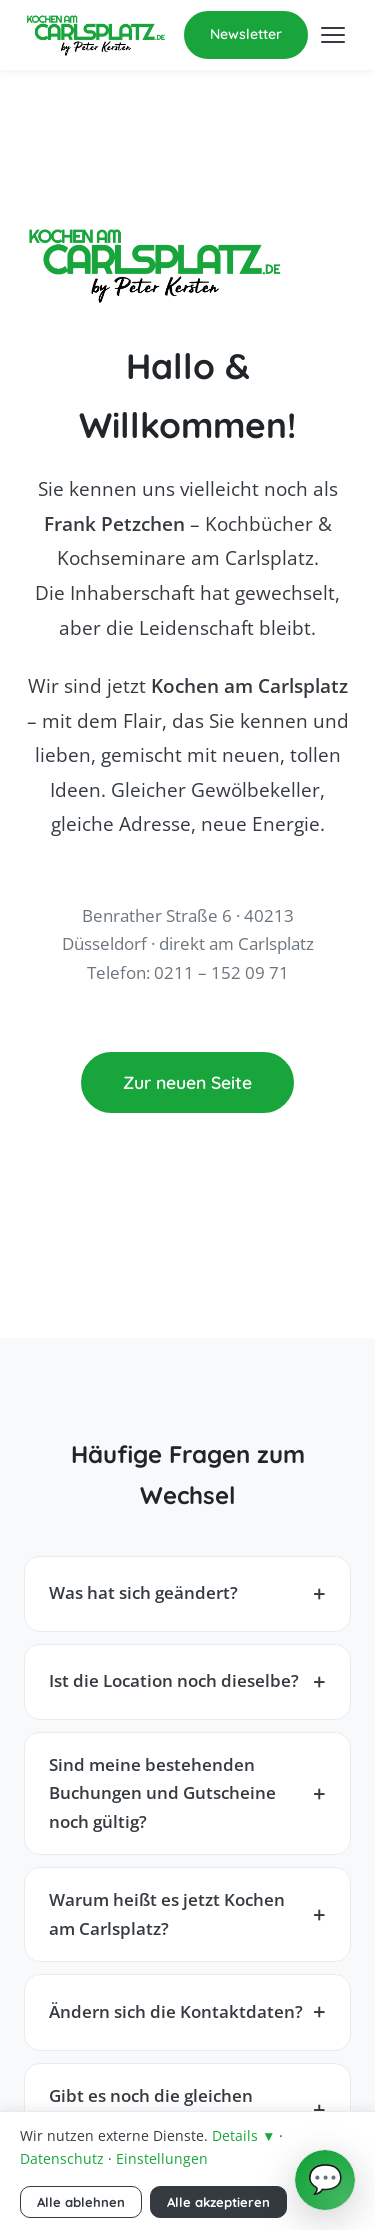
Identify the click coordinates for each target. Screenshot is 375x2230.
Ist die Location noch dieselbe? (174, 1680)
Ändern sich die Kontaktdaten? (176, 2011)
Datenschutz (62, 2158)
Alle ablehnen (81, 2202)
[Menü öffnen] (333, 35)
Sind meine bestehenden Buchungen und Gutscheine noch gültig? (162, 1793)
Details (243, 2135)
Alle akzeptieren (218, 2202)
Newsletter (246, 34)
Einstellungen (162, 2158)
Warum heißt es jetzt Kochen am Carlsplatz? (167, 1914)
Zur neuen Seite (187, 1082)
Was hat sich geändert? (143, 1592)
